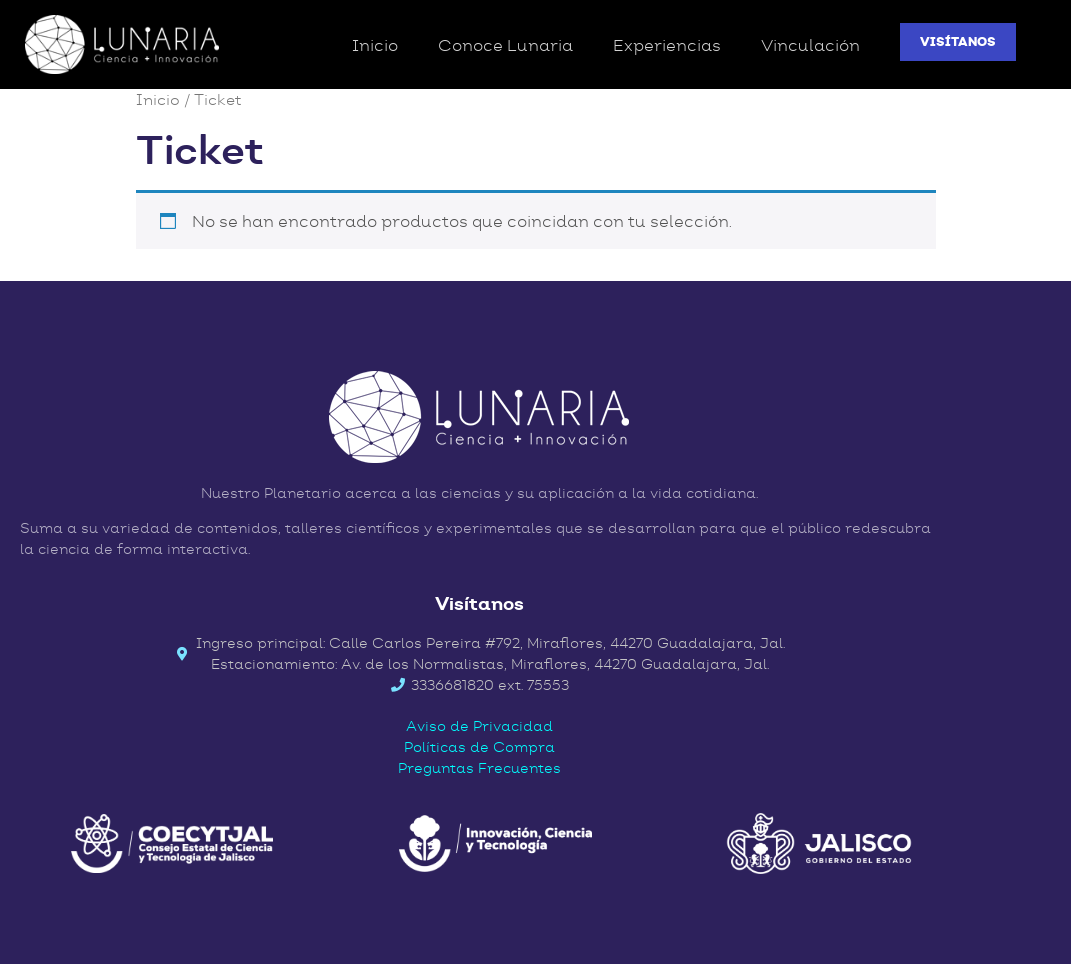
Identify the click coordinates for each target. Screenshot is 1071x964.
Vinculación (810, 45)
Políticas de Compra (479, 747)
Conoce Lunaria (505, 45)
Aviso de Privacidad (479, 726)
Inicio (375, 45)
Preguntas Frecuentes (479, 768)
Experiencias (667, 45)
